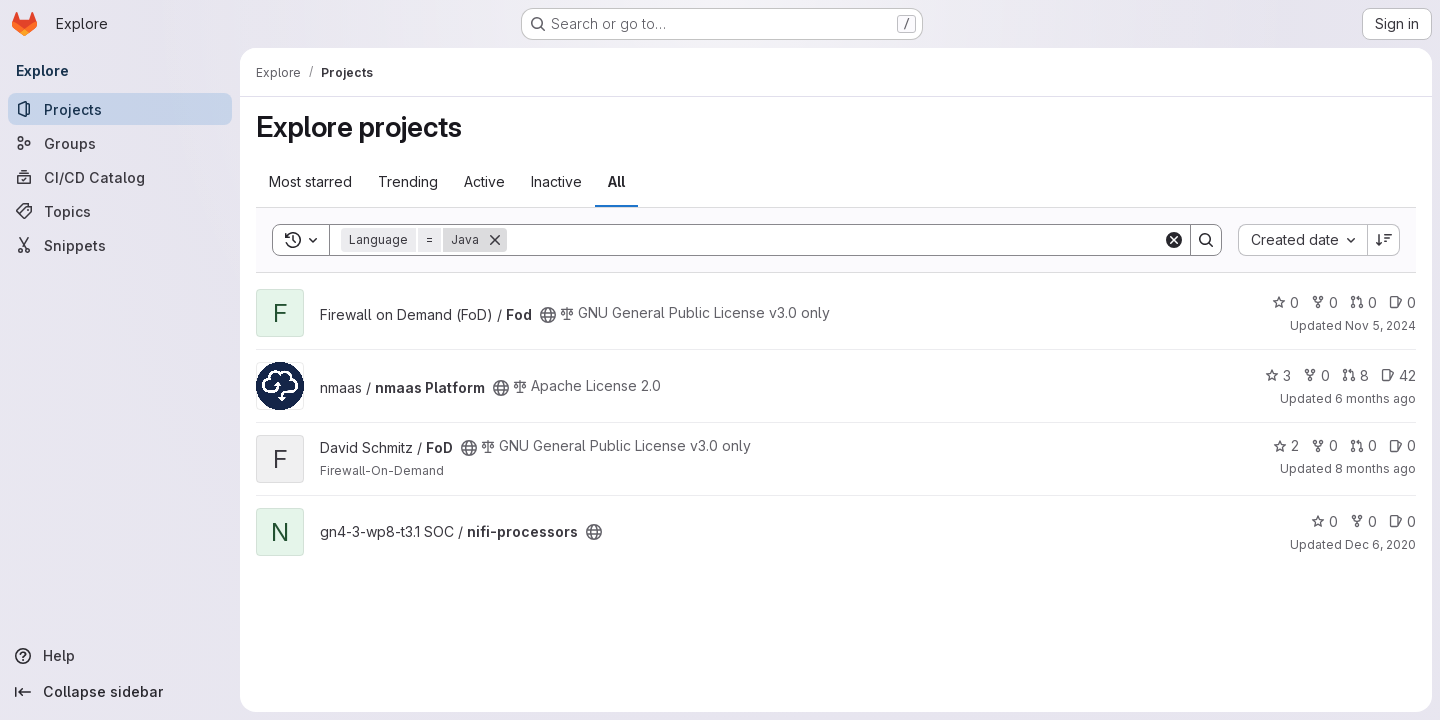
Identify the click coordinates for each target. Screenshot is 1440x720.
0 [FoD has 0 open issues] (1402, 445)
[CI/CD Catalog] (120, 177)
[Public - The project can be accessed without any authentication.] (548, 315)
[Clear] (1174, 240)
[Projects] (120, 109)
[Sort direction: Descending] (1384, 240)
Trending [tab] (408, 181)
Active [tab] (484, 181)
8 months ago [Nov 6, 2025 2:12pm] (1375, 468)
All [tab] (616, 181)
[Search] (835, 240)
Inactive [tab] (556, 181)
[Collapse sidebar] (120, 692)
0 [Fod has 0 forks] (1324, 302)
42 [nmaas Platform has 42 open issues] (1398, 375)
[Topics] (120, 211)
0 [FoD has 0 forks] (1324, 445)
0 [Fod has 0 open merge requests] (1363, 302)
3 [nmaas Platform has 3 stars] (1278, 375)
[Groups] (120, 143)
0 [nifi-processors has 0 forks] (1363, 521)
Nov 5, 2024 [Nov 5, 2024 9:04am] (1380, 325)
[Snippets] (120, 245)
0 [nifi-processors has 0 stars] (1324, 521)
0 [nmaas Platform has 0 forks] (1316, 375)
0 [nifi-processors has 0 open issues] (1402, 521)
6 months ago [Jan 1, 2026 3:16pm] (1375, 398)
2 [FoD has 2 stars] (1286, 445)
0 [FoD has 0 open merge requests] (1363, 445)
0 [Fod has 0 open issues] (1402, 302)
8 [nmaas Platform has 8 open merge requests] (1355, 375)
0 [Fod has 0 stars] (1285, 302)
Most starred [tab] (310, 181)
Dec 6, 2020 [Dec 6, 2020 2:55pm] (1380, 544)
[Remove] (495, 240)
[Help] (120, 656)
